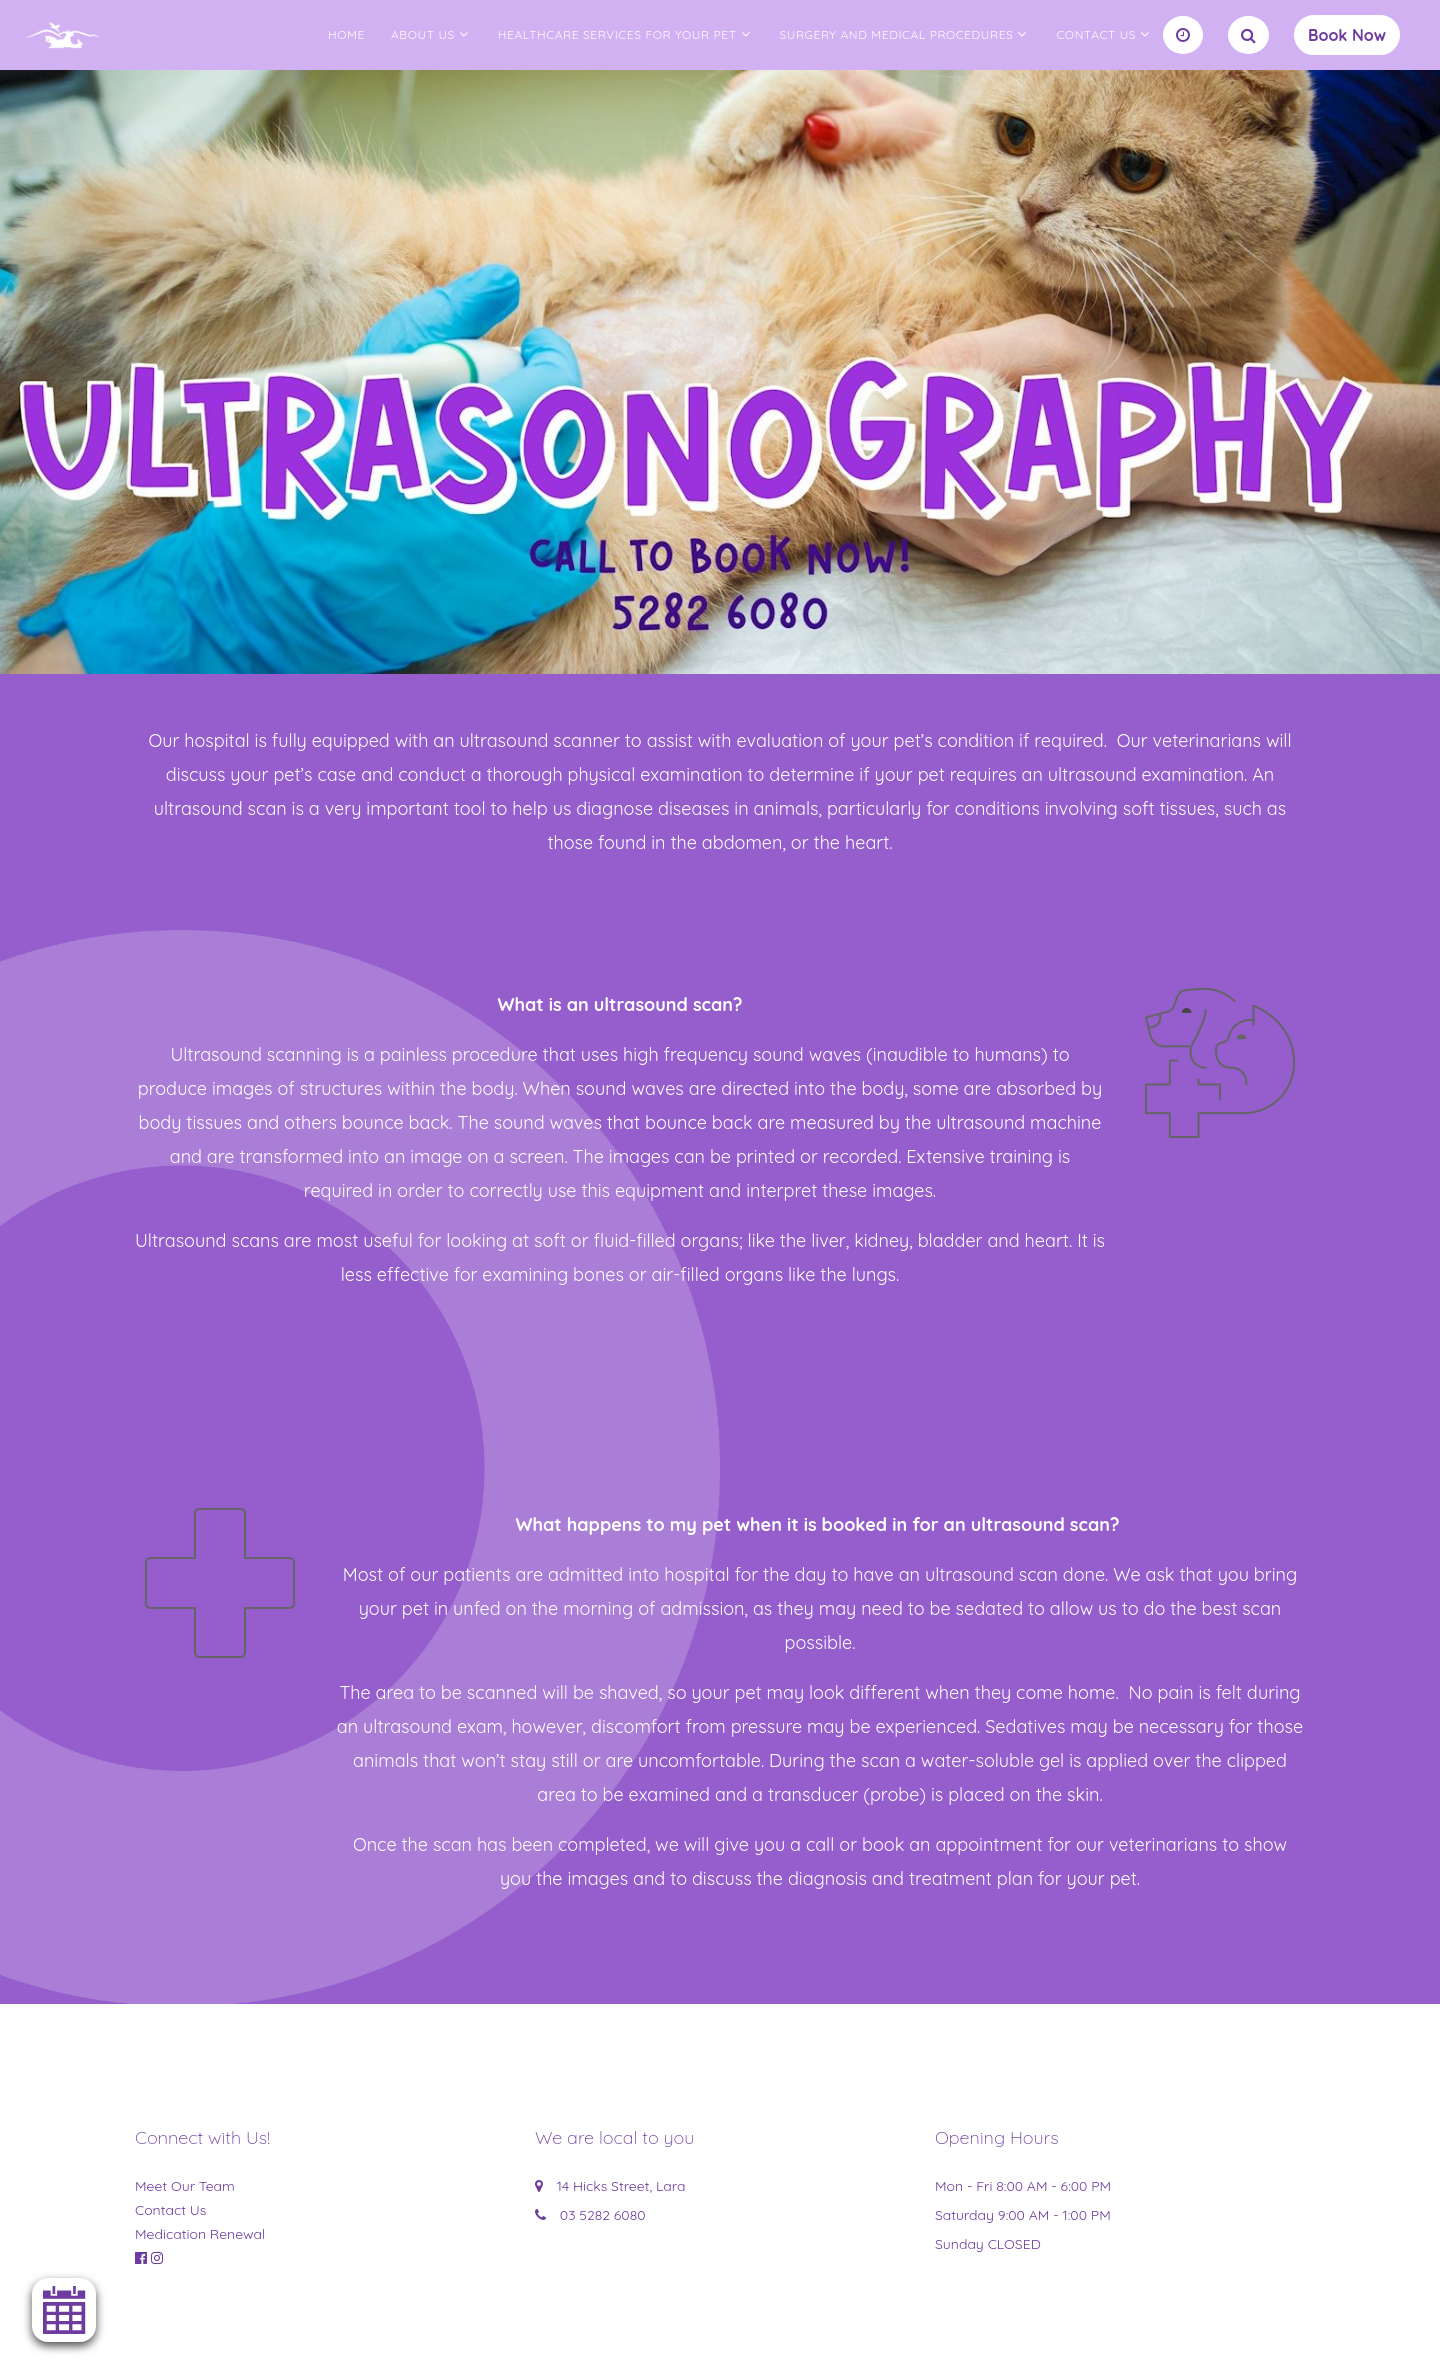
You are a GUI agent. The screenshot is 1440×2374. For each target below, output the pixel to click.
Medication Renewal (200, 2234)
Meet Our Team (185, 2186)
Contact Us (1096, 34)
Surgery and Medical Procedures (897, 34)
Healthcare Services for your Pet (617, 34)
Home (346, 34)
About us (423, 34)
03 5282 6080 (603, 2215)
